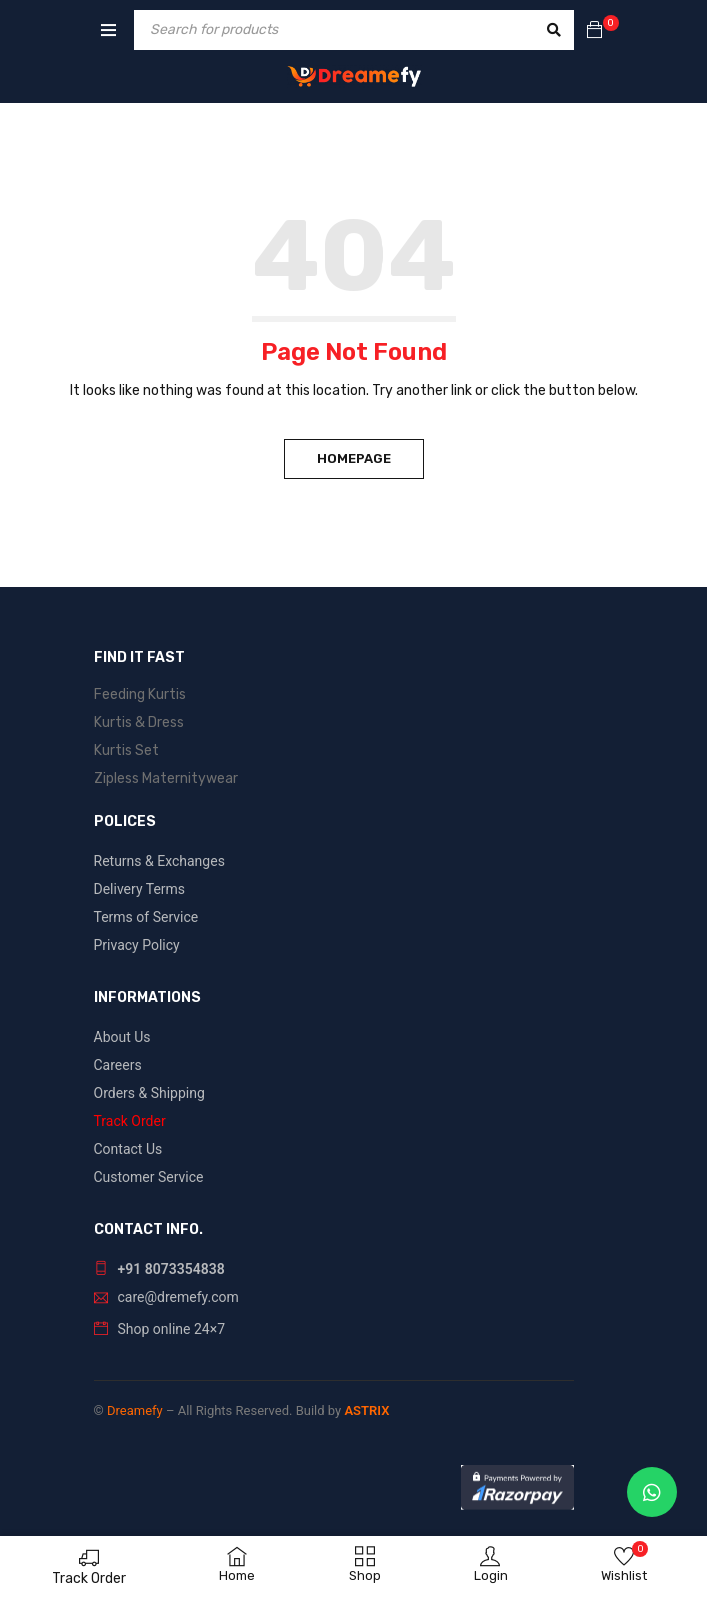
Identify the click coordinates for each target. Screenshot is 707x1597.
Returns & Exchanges (159, 861)
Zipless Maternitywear (166, 778)
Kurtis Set (126, 750)
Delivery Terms (140, 889)
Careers (118, 1065)
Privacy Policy (137, 945)
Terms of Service (146, 917)
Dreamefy (135, 1410)
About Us (122, 1037)
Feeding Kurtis (140, 694)
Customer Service (149, 1177)
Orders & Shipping (149, 1093)
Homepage (354, 458)
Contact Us (128, 1149)
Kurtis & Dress (139, 722)
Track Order (89, 1578)
